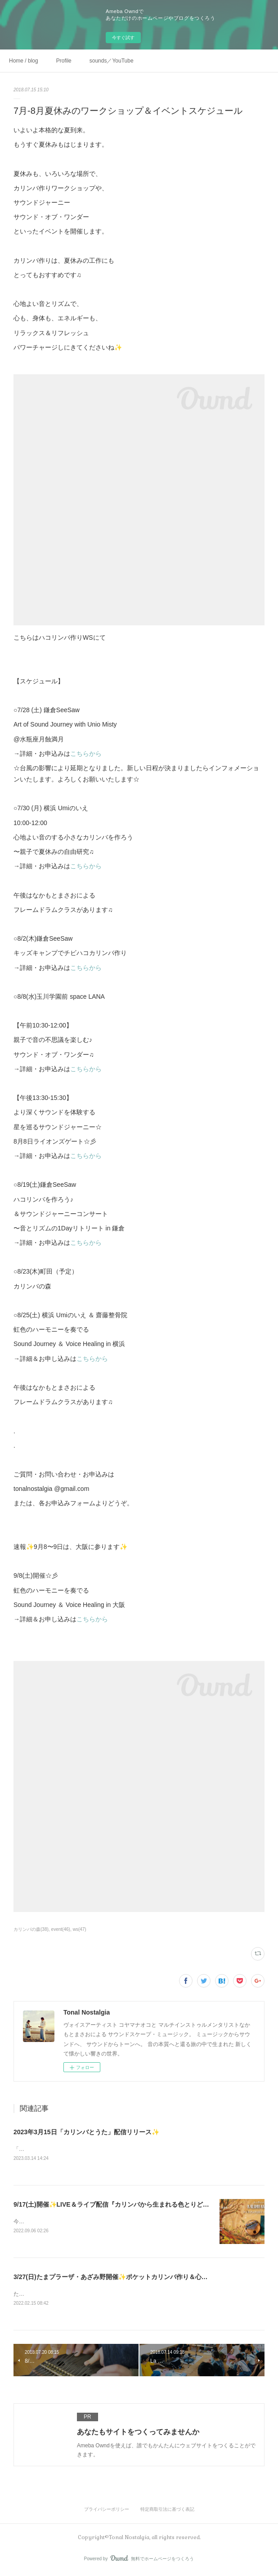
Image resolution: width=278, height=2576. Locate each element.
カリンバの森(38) (31, 1929)
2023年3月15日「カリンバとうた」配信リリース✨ (86, 2132)
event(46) (60, 1929)
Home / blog (23, 61)
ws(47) (79, 1929)
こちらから (86, 753)
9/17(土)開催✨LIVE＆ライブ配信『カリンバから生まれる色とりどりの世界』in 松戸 (133, 2205)
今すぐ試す (123, 37)
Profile (64, 61)
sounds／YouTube (112, 61)
